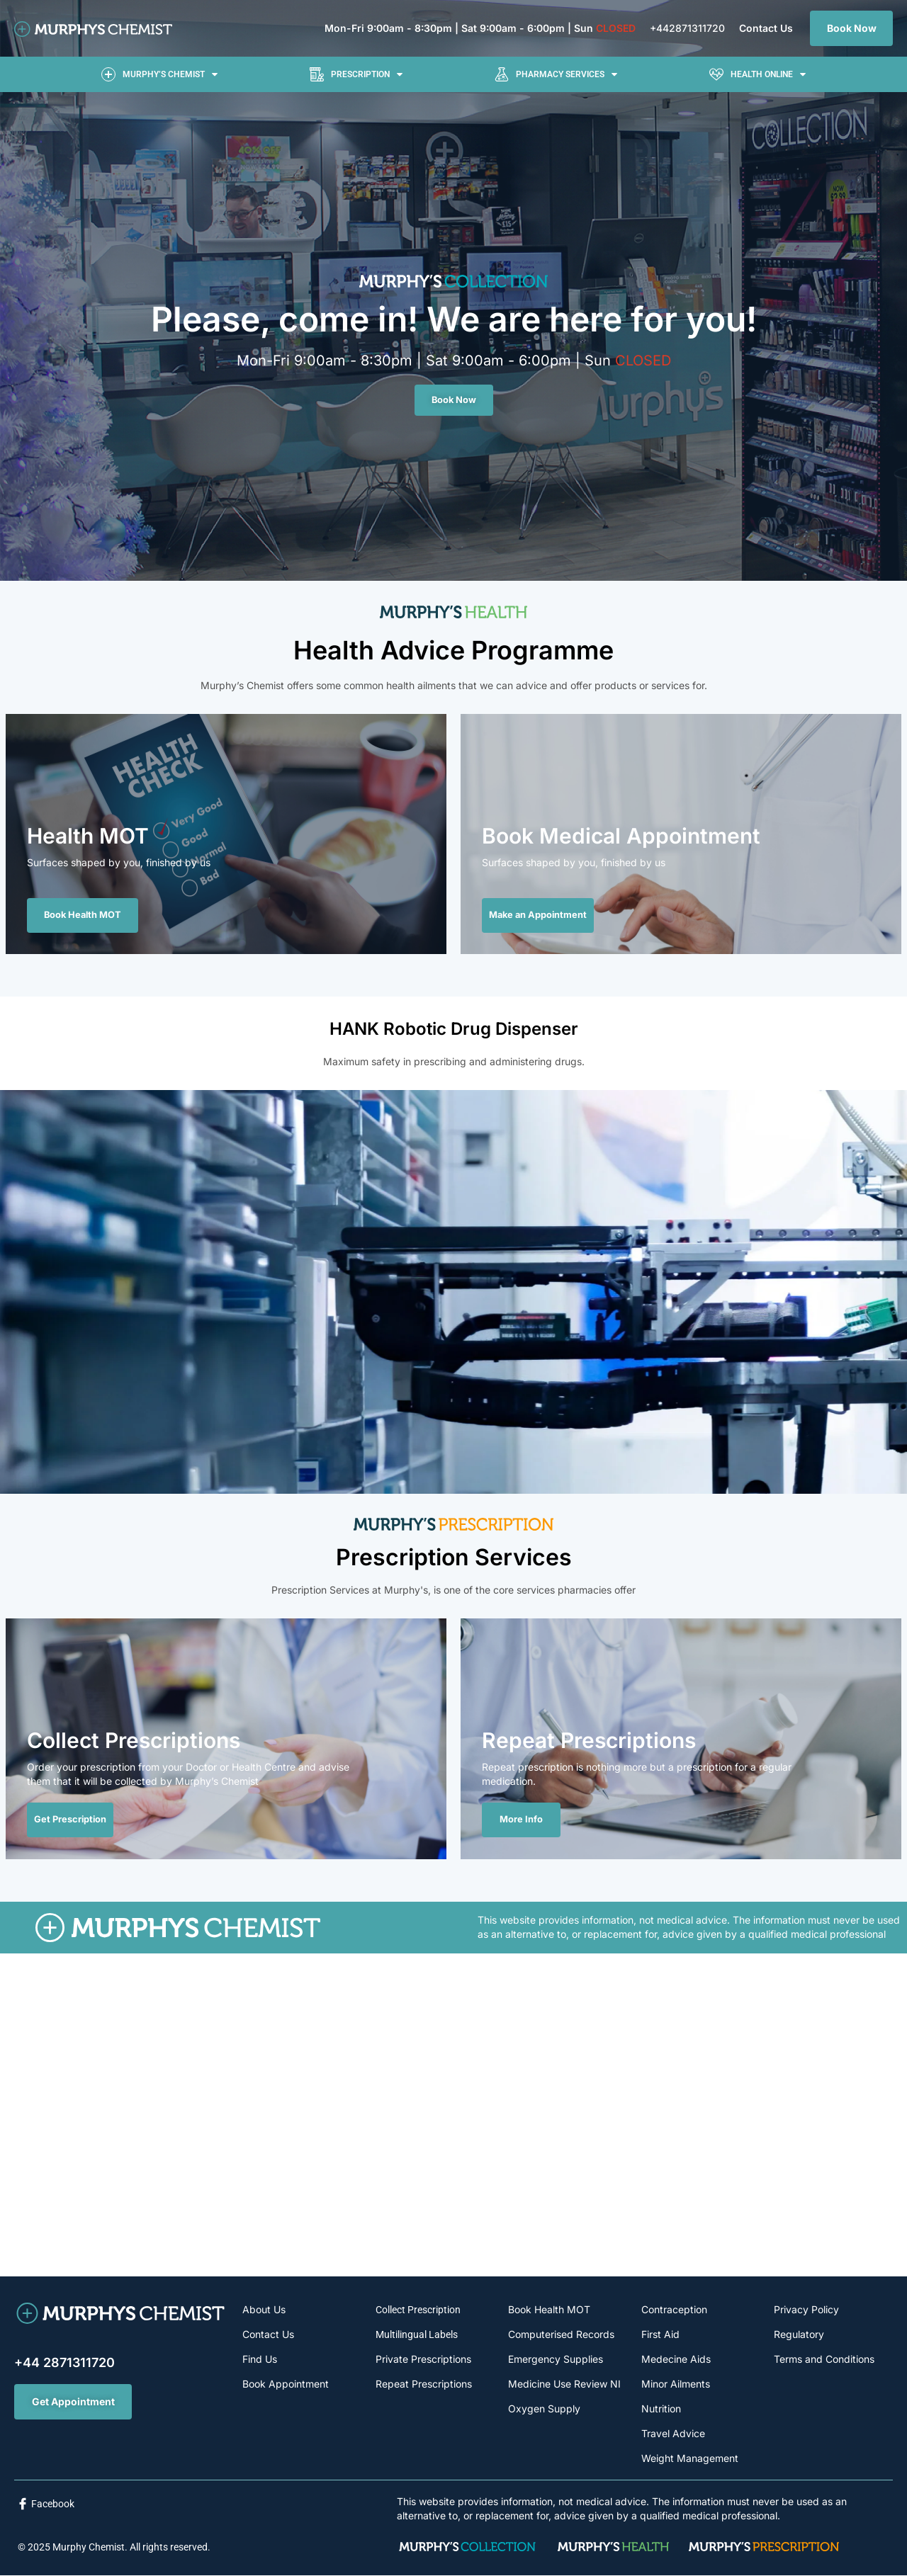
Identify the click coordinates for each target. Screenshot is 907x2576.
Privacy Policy (806, 2310)
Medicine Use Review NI (564, 2384)
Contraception (674, 2310)
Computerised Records (561, 2335)
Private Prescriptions (423, 2360)
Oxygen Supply (544, 2409)
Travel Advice (673, 2434)
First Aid (660, 2335)
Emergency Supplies (555, 2360)
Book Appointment (285, 2384)
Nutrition (661, 2409)
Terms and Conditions (824, 2360)
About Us (264, 2310)
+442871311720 (687, 28)
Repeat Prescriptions (424, 2384)
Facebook (52, 2504)
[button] (159, 74)
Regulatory (799, 2335)
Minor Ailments (675, 2384)
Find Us (259, 2360)
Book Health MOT (549, 2310)
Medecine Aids (676, 2360)
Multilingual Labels (417, 2335)
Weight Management (689, 2459)
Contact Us (766, 28)
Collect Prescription (418, 2310)
